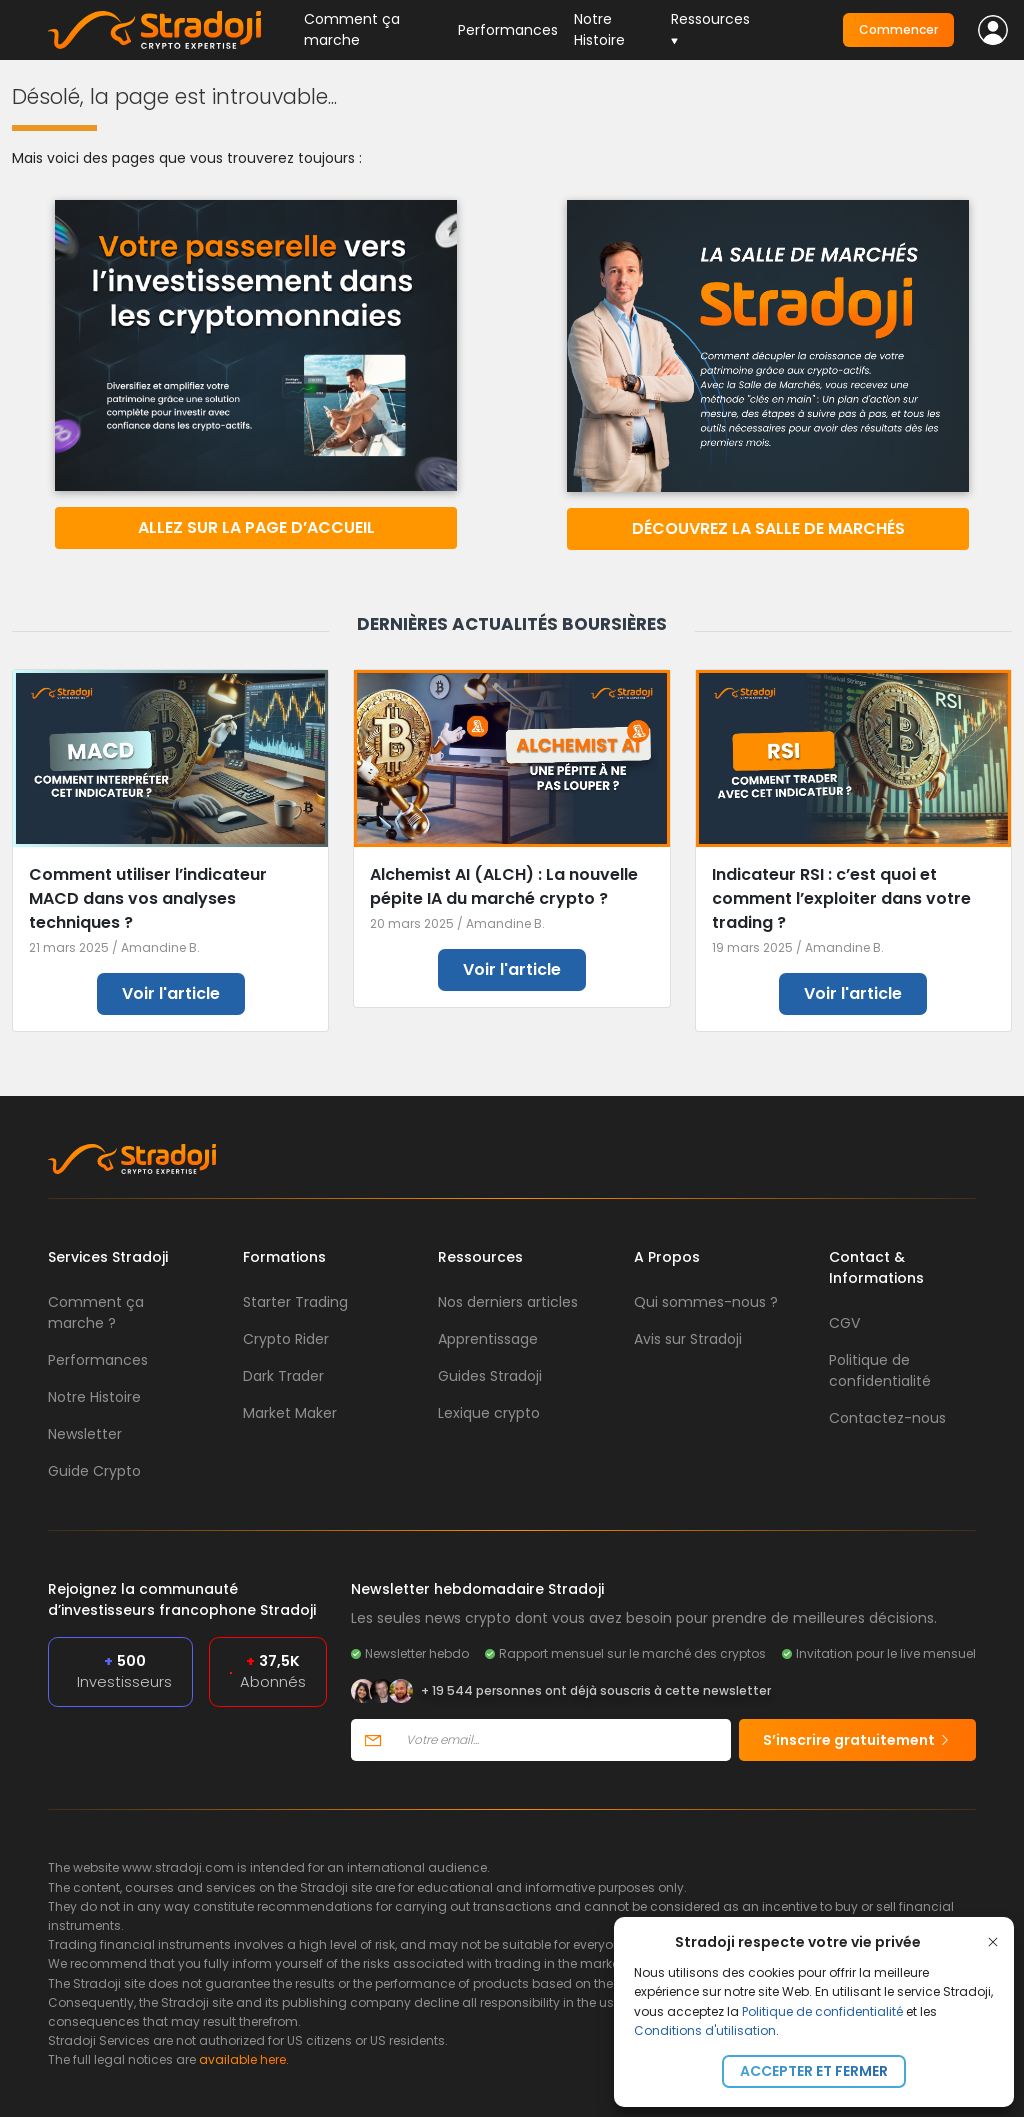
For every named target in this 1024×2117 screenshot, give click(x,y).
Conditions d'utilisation (705, 2030)
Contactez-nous (887, 1418)
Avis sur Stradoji (688, 1339)
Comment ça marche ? (96, 1312)
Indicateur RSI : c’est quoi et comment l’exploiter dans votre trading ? (841, 898)
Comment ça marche (352, 29)
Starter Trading (295, 1302)
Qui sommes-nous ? (706, 1302)
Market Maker (290, 1413)
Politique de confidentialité (822, 2011)
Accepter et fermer (814, 2071)
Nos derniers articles (508, 1302)
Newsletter (85, 1434)
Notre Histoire (599, 29)
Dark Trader (283, 1376)
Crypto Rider (286, 1339)
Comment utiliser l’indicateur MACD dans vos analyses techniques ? (148, 898)
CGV (844, 1323)
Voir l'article (171, 993)
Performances (508, 30)
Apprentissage (488, 1339)
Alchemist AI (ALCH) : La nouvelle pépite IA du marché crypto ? (504, 886)
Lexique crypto (489, 1413)
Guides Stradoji (490, 1376)
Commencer (898, 29)
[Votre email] (562, 1740)
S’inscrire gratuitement (857, 1740)
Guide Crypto (94, 1471)
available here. (244, 2059)
